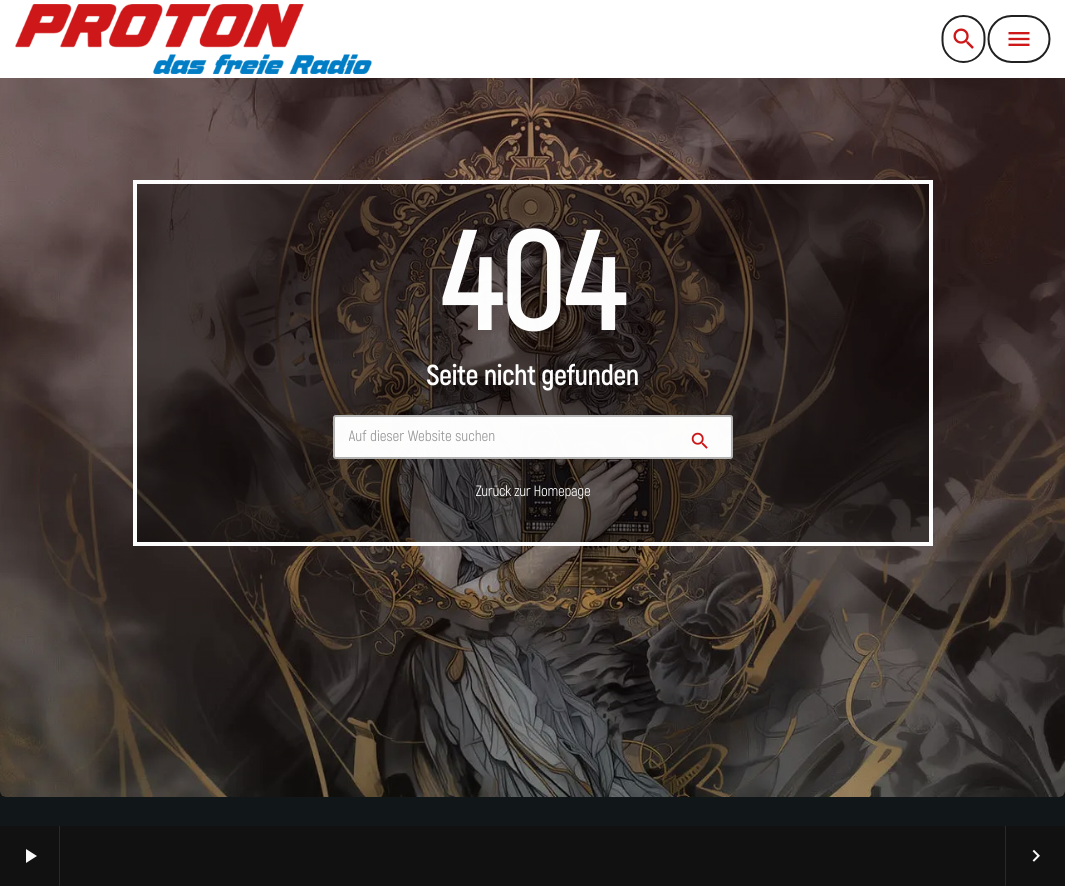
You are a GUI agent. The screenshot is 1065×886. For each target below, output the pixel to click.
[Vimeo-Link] (193, 39)
